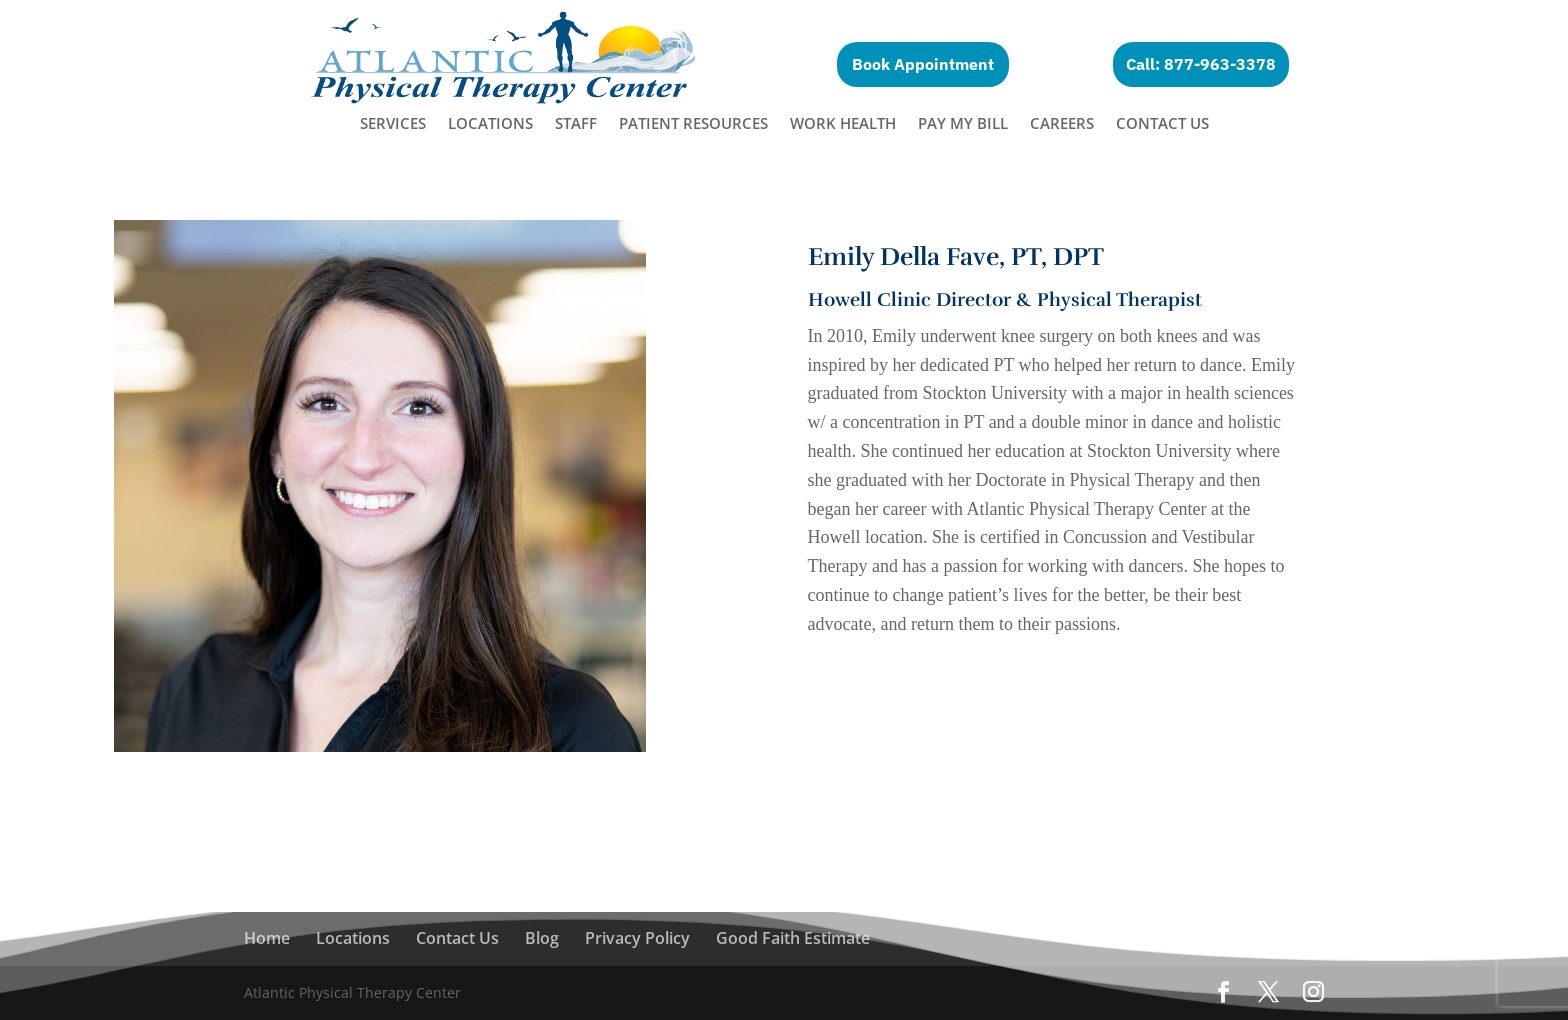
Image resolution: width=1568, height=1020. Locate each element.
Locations (490, 124)
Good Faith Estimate (793, 938)
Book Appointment (923, 64)
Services (393, 124)
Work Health (843, 124)
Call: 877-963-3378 (1201, 64)
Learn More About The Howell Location (1023, 676)
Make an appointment (970, 747)
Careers (1062, 124)
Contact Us (1162, 124)
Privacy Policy (637, 938)
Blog (542, 938)
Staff (576, 124)
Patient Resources (693, 124)
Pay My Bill (963, 124)
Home (267, 938)
